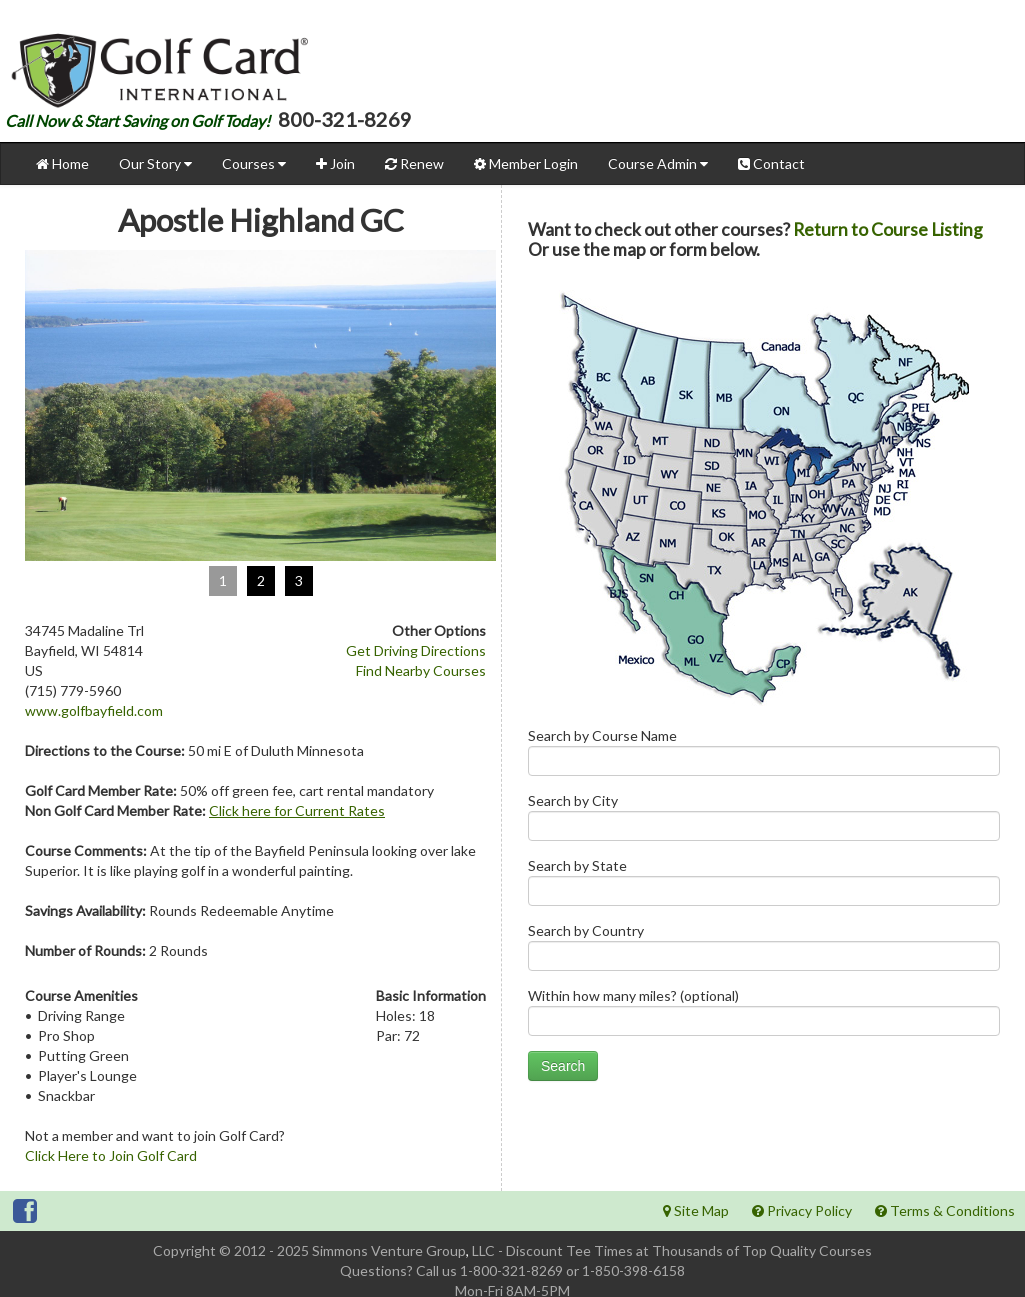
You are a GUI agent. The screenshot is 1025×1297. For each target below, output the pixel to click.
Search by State (764, 886)
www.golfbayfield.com (94, 710)
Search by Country (764, 951)
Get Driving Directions (416, 650)
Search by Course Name (764, 756)
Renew (414, 163)
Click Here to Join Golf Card (111, 1155)
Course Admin (658, 163)
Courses (254, 163)
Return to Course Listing (888, 229)
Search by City (764, 821)
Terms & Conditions (945, 1210)
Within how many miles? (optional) (764, 1016)
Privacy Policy (802, 1210)
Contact (771, 163)
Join (335, 163)
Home (62, 163)
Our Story (155, 163)
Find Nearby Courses (421, 670)
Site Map (696, 1210)
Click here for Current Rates (297, 810)
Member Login (526, 163)
